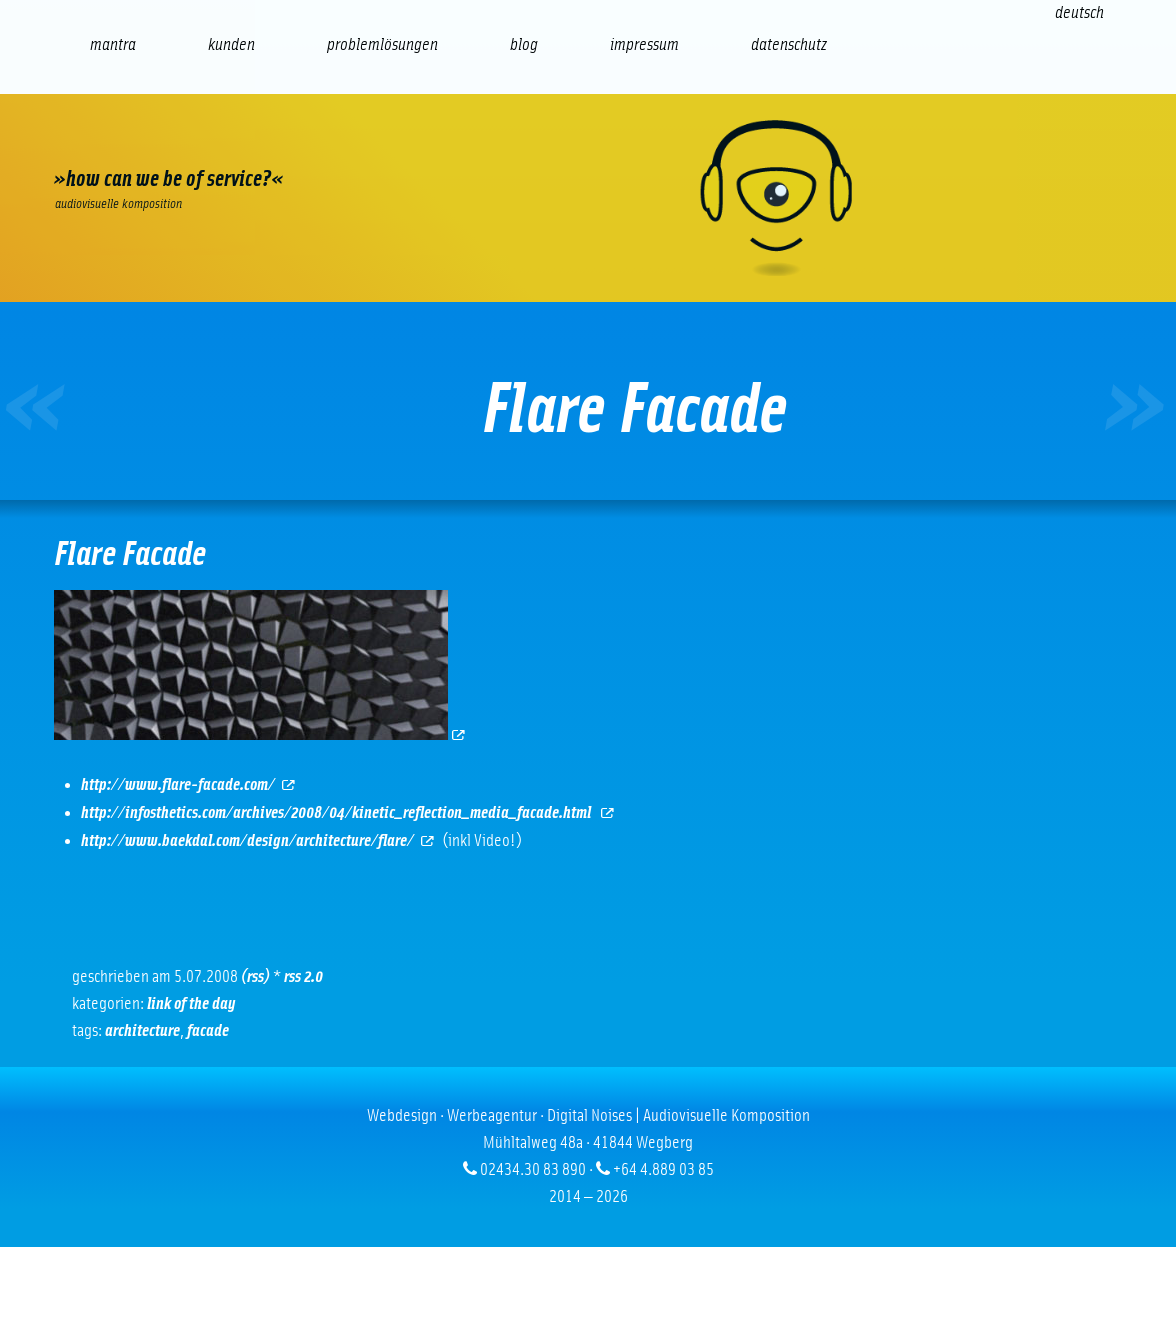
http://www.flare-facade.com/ (189, 785)
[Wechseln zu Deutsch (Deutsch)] (1079, 13)
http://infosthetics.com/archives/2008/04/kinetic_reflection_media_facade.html (348, 813)
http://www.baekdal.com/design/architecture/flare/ (258, 841)
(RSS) (255, 977)
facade (208, 1031)
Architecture (142, 1031)
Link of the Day (191, 1004)
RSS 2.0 (303, 977)
